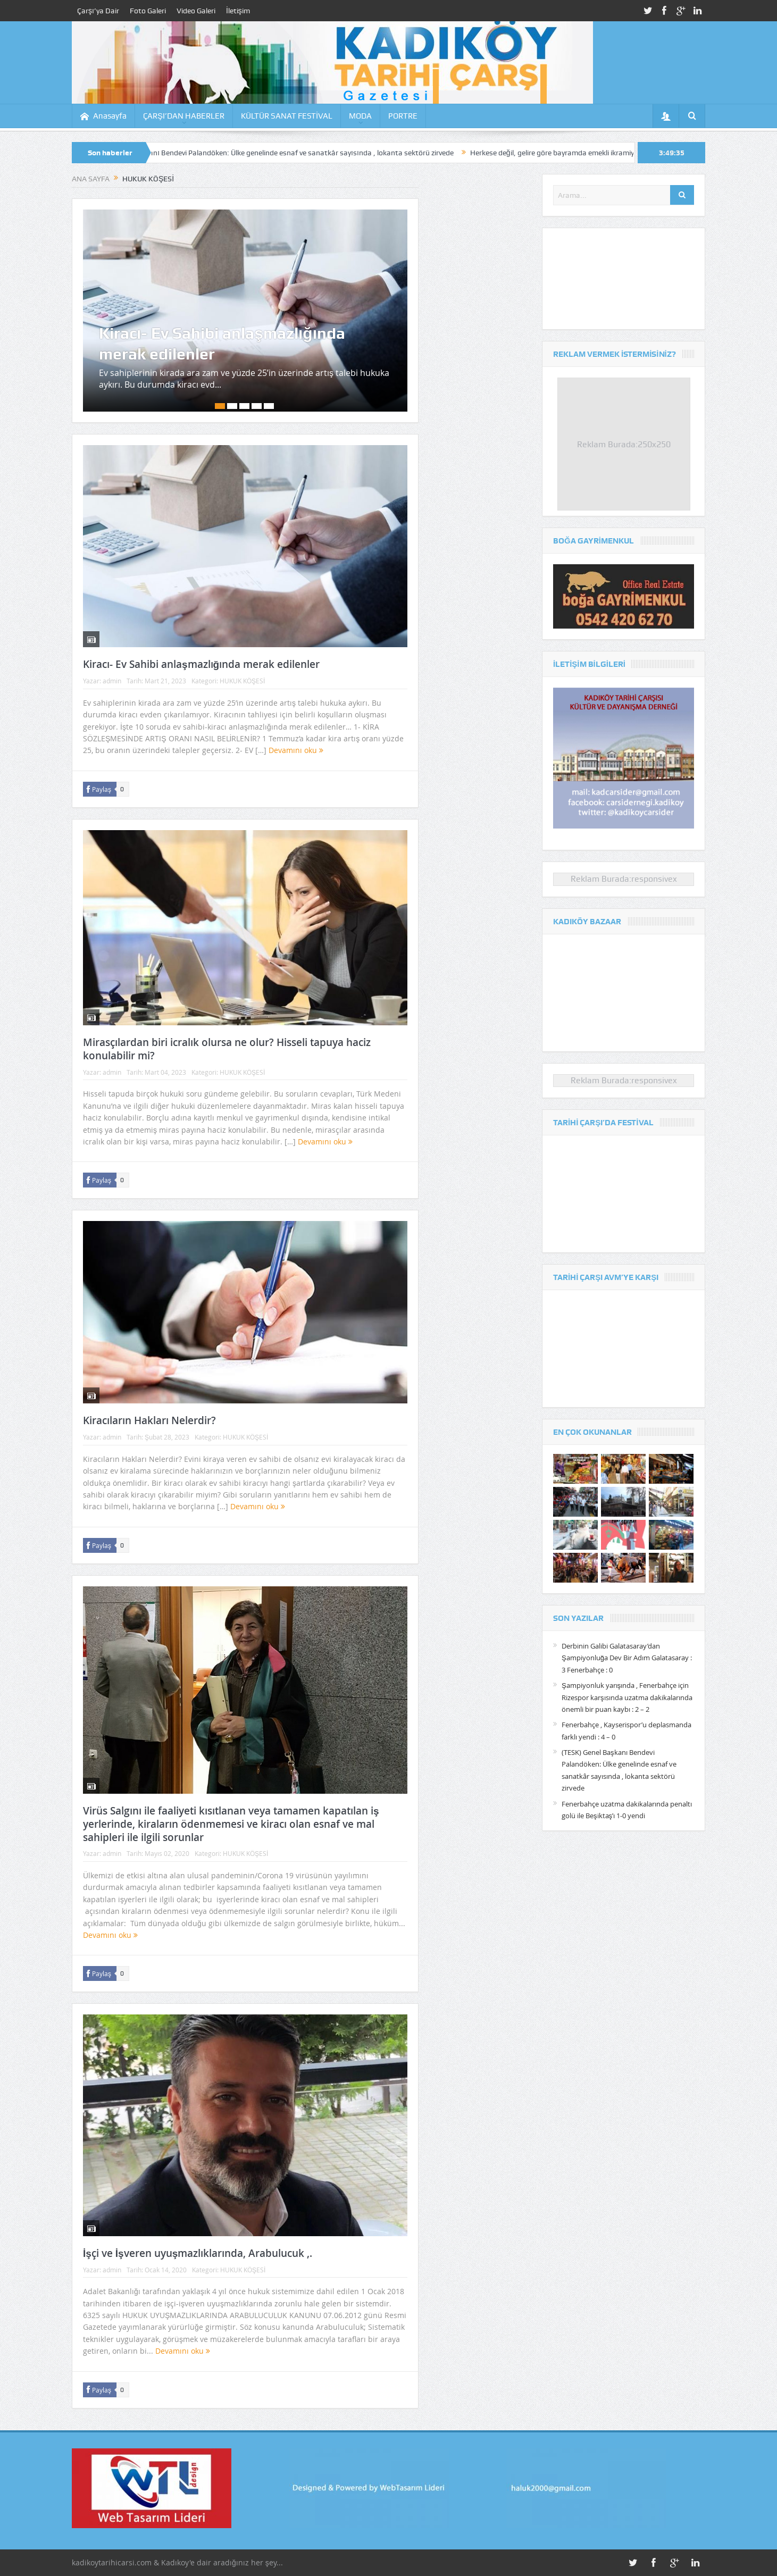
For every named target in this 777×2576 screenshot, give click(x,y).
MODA (360, 116)
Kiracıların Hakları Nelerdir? (149, 1420)
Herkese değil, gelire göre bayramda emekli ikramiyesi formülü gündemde (604, 152)
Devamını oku (296, 750)
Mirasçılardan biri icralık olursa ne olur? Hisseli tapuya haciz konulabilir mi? (227, 1049)
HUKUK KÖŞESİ (242, 680)
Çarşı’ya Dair (98, 10)
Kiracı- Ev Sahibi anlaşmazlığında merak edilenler (222, 343)
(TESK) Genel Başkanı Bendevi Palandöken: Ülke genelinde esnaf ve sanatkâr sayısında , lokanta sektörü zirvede (286, 152)
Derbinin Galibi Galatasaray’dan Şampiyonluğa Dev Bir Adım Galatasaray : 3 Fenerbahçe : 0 (627, 1658)
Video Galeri (196, 10)
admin (112, 680)
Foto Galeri (148, 10)
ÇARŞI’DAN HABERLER (183, 116)
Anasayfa (103, 116)
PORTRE (402, 116)
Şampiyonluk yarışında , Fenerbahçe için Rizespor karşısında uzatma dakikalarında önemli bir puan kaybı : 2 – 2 (627, 1697)
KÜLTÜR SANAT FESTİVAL (286, 116)
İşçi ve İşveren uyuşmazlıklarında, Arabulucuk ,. (197, 2253)
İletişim (238, 10)
